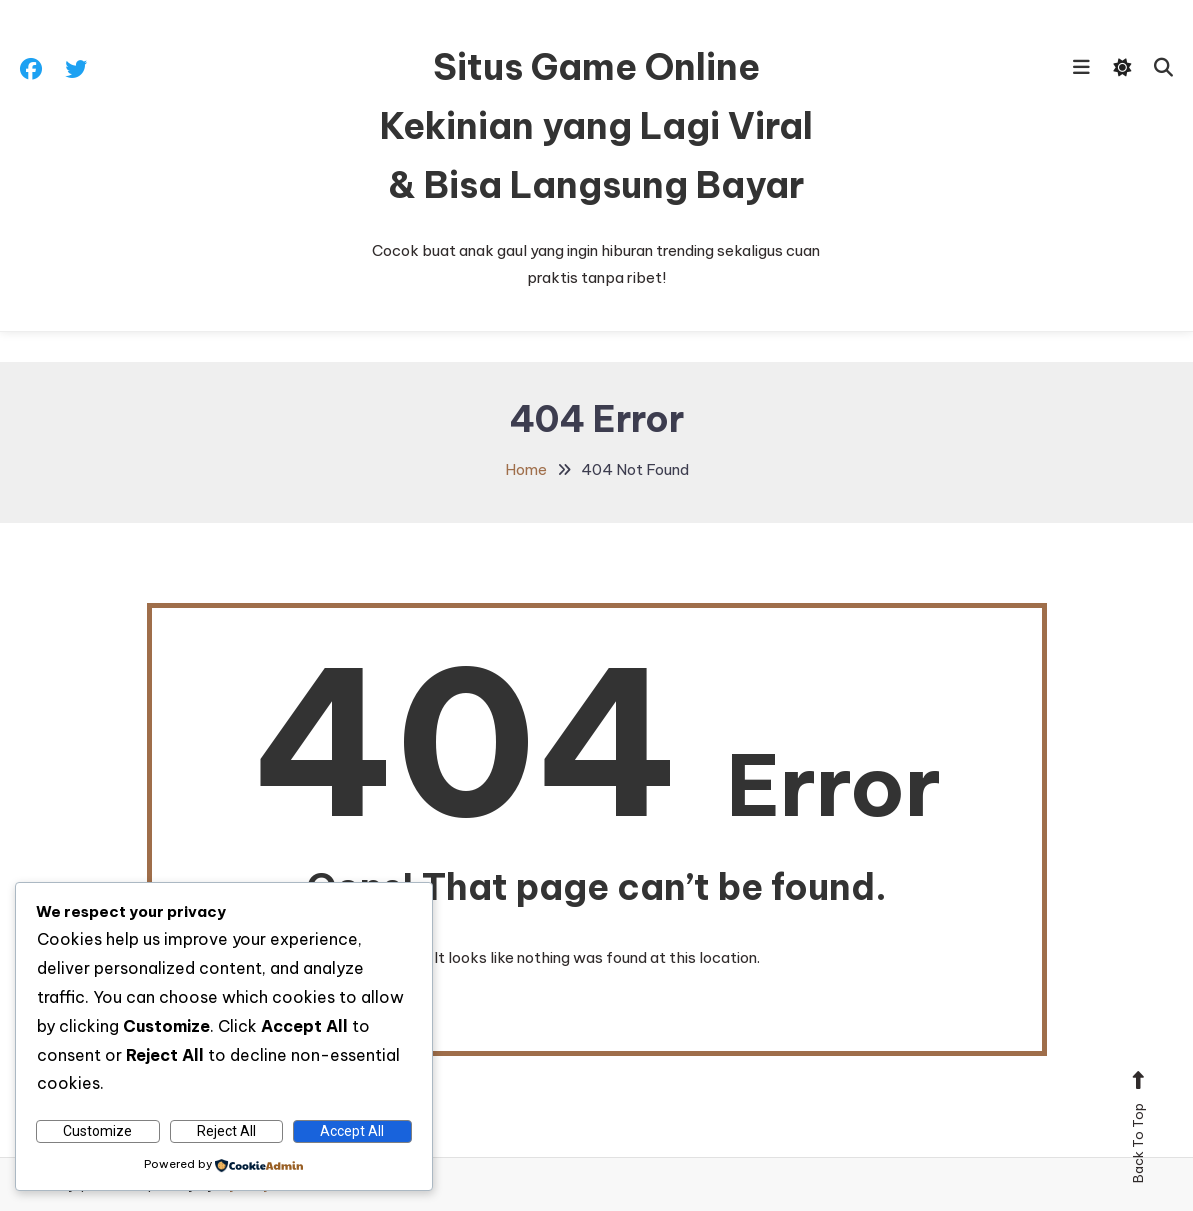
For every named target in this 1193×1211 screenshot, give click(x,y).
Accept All (352, 1131)
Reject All (226, 1131)
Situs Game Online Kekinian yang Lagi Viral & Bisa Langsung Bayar (596, 126)
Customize (97, 1131)
